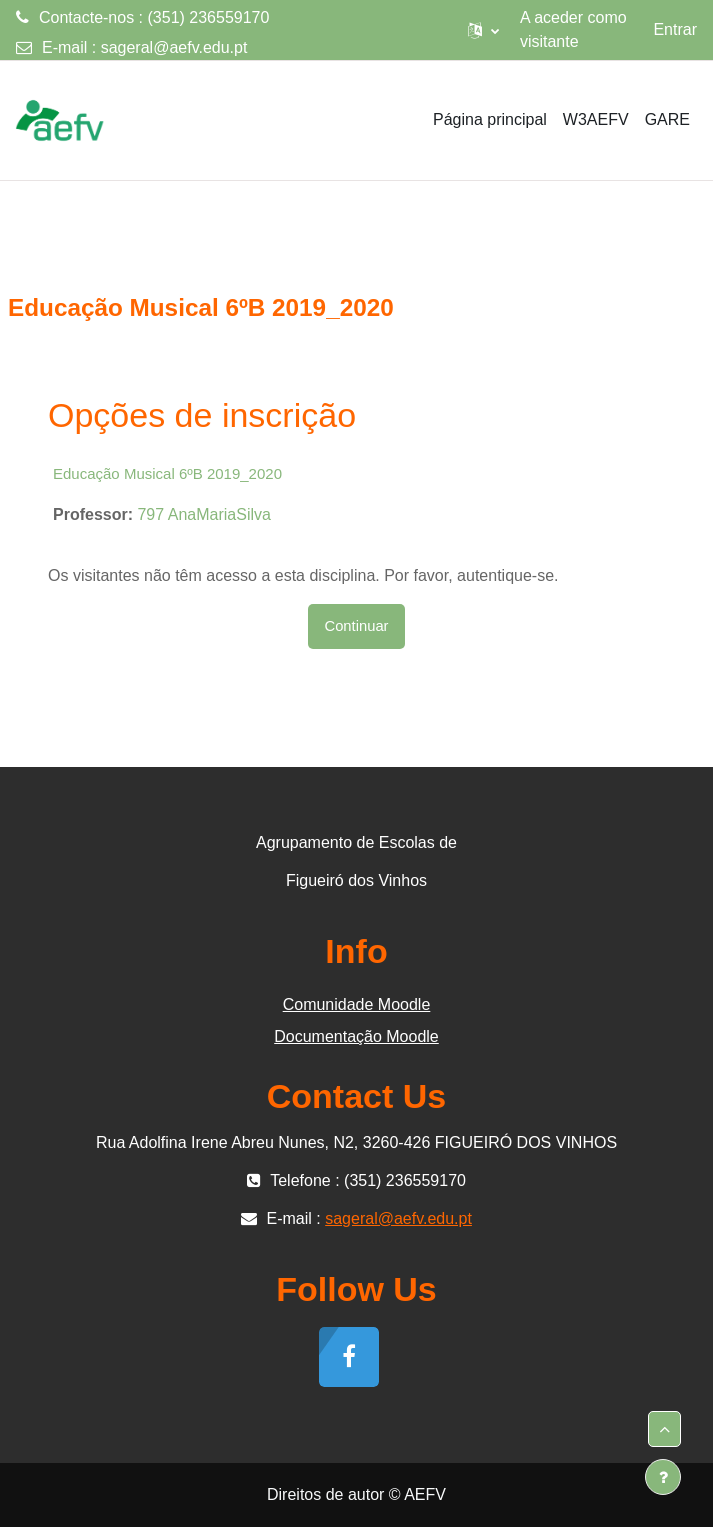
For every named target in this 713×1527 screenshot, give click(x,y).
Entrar (675, 29)
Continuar (356, 626)
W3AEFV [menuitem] (596, 119)
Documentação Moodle (356, 1036)
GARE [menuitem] (667, 119)
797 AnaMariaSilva (203, 514)
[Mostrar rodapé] (663, 1477)
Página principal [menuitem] (490, 119)
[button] (483, 30)
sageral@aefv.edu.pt (174, 47)
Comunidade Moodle (357, 1004)
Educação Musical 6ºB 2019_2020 (167, 473)
